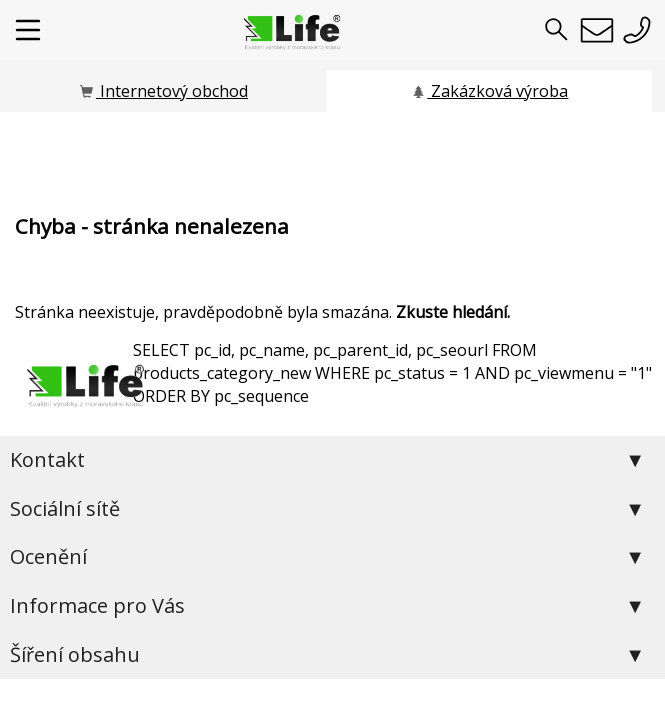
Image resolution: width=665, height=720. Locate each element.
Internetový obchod (163, 91)
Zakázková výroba (488, 91)
